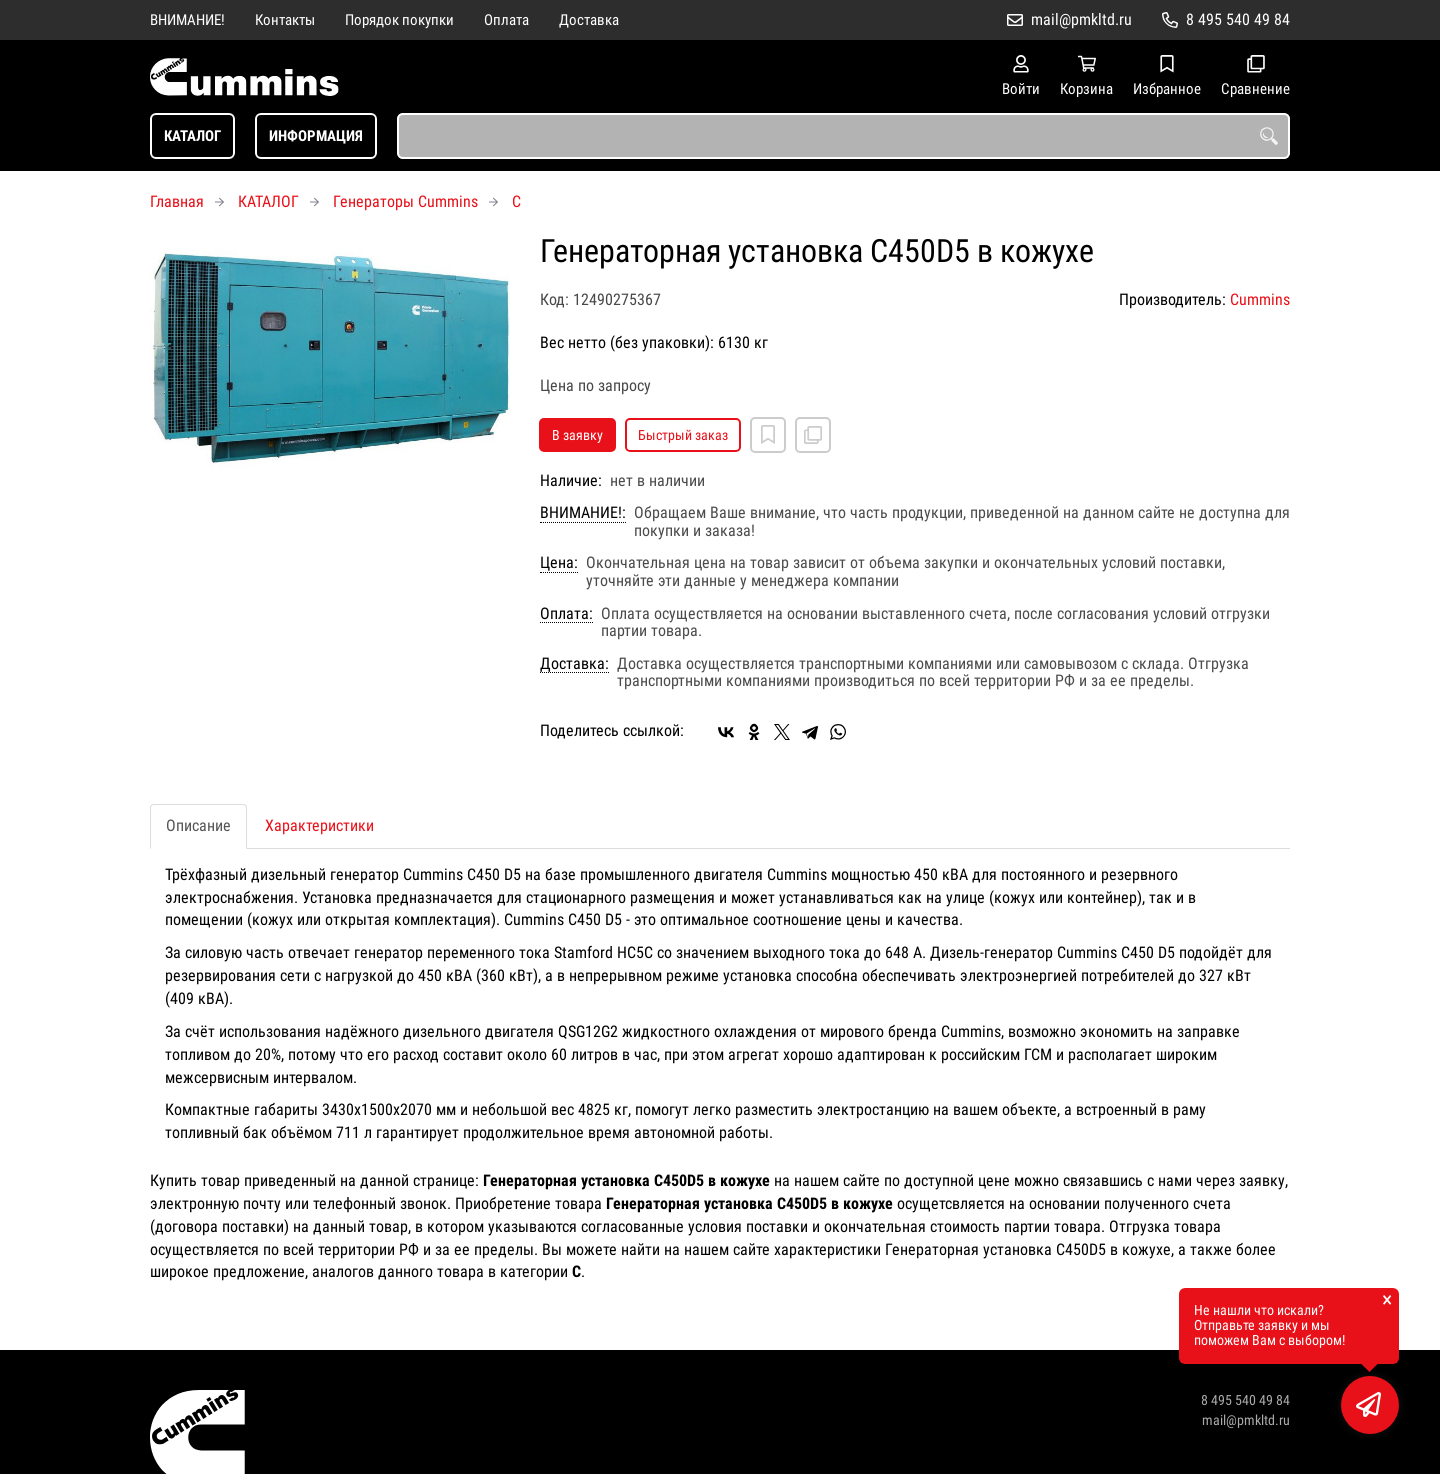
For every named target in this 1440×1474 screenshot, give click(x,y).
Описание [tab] (198, 825)
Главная (177, 201)
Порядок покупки (399, 20)
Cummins (1260, 299)
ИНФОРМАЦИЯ (316, 136)
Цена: (559, 563)
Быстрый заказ (683, 435)
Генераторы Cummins (405, 201)
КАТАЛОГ (192, 136)
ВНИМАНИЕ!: (583, 513)
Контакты (285, 20)
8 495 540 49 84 (1238, 19)
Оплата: (566, 614)
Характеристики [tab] (319, 825)
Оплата (506, 20)
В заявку (577, 435)
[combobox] (843, 136)
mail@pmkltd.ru (1081, 19)
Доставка (589, 20)
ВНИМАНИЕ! (187, 20)
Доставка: (574, 664)
